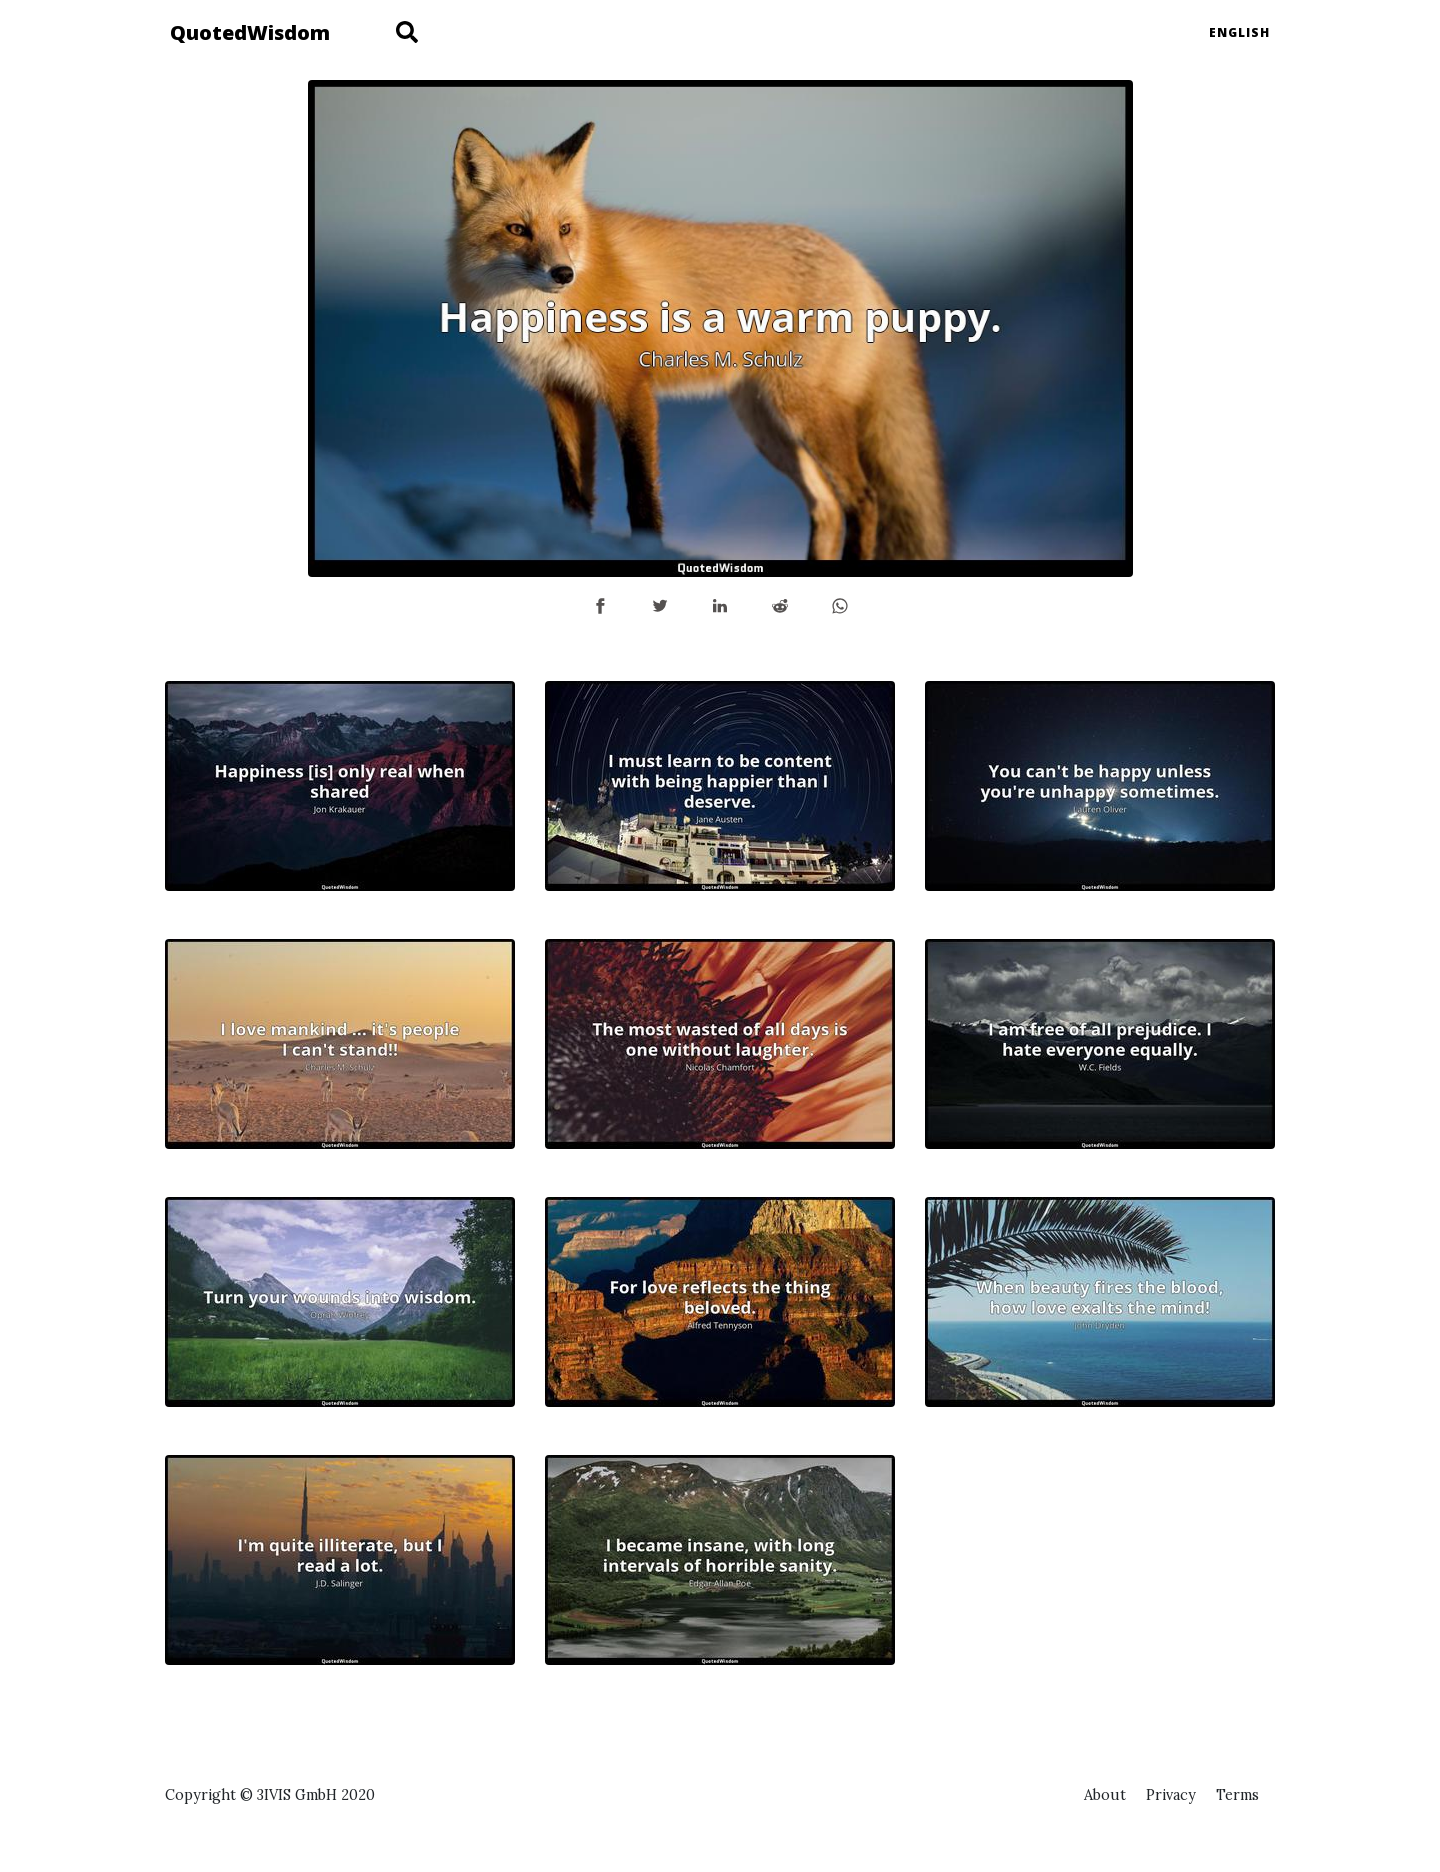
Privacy (1171, 1795)
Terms (1237, 1795)
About (1105, 1795)
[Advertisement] (1100, 1595)
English (1239, 32)
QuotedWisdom (250, 32)
